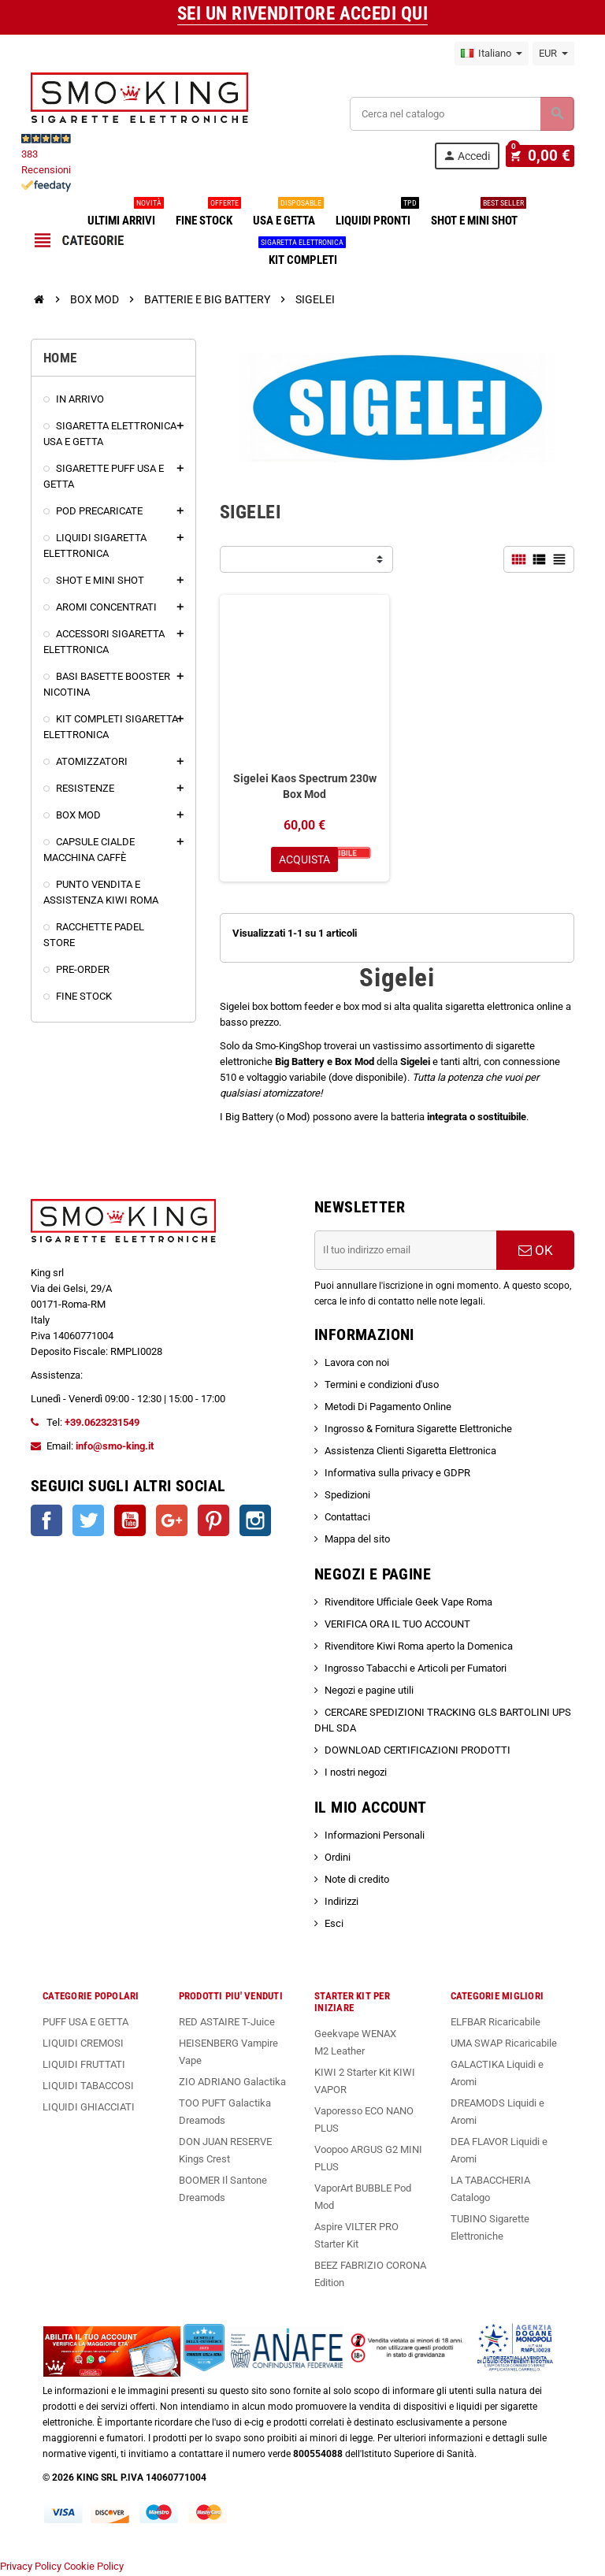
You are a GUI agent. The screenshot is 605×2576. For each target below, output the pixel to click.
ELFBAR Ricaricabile (495, 2023)
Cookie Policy (94, 2568)
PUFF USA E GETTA (85, 2023)
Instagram (255, 1522)
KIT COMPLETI (302, 253)
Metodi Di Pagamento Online (388, 1408)
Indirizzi (341, 1903)
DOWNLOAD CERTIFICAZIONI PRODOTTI (417, 1752)
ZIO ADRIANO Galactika (232, 2083)
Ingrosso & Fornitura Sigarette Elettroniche (418, 1430)
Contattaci (347, 1518)
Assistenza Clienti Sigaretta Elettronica (410, 1452)
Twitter (88, 1522)
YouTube (130, 1522)
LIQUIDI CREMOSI (83, 2045)
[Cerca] (461, 114)
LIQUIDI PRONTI (376, 214)
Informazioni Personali (375, 1837)
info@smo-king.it (115, 1447)
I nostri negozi (356, 1774)
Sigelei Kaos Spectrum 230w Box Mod (305, 786)
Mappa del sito (357, 1540)
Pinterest (213, 1522)
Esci (334, 1925)
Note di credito (357, 1881)
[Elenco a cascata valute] (553, 53)
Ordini (338, 1859)
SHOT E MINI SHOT (477, 214)
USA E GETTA (287, 214)
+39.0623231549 (102, 1424)
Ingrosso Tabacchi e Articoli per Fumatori (416, 1670)
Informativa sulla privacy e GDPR (397, 1474)
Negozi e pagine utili (369, 1692)
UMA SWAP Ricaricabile (504, 2045)
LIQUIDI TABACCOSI (88, 2087)
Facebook (46, 1522)
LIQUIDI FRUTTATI (84, 2066)
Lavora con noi (357, 1364)
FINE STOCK (207, 214)
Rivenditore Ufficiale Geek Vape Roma (408, 1603)
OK (535, 1252)
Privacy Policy (30, 2568)
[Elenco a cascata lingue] (492, 53)
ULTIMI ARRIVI (124, 214)
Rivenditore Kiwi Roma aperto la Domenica (419, 1648)
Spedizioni (347, 1496)
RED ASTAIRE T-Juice (227, 2023)
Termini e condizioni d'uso (382, 1386)
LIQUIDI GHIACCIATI (89, 2108)
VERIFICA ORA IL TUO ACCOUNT (397, 1625)
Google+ (171, 1522)
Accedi (473, 155)
